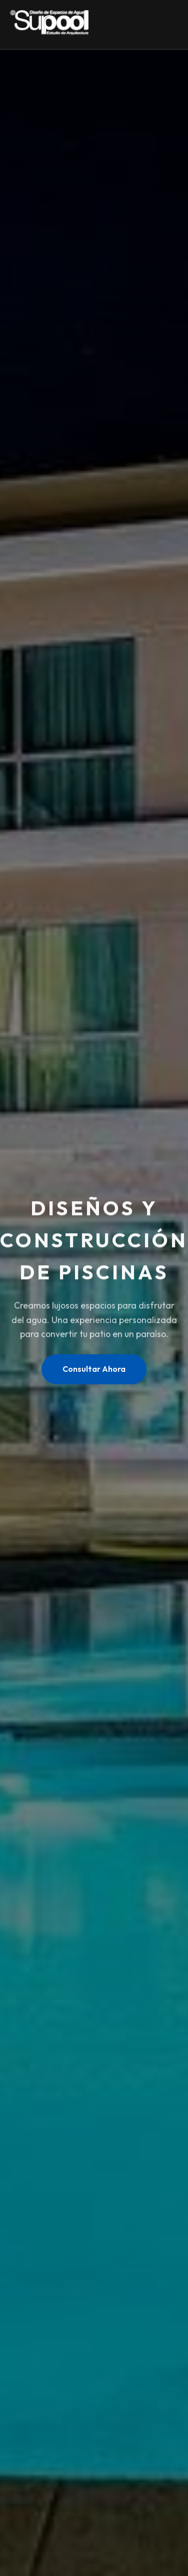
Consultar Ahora (94, 1369)
